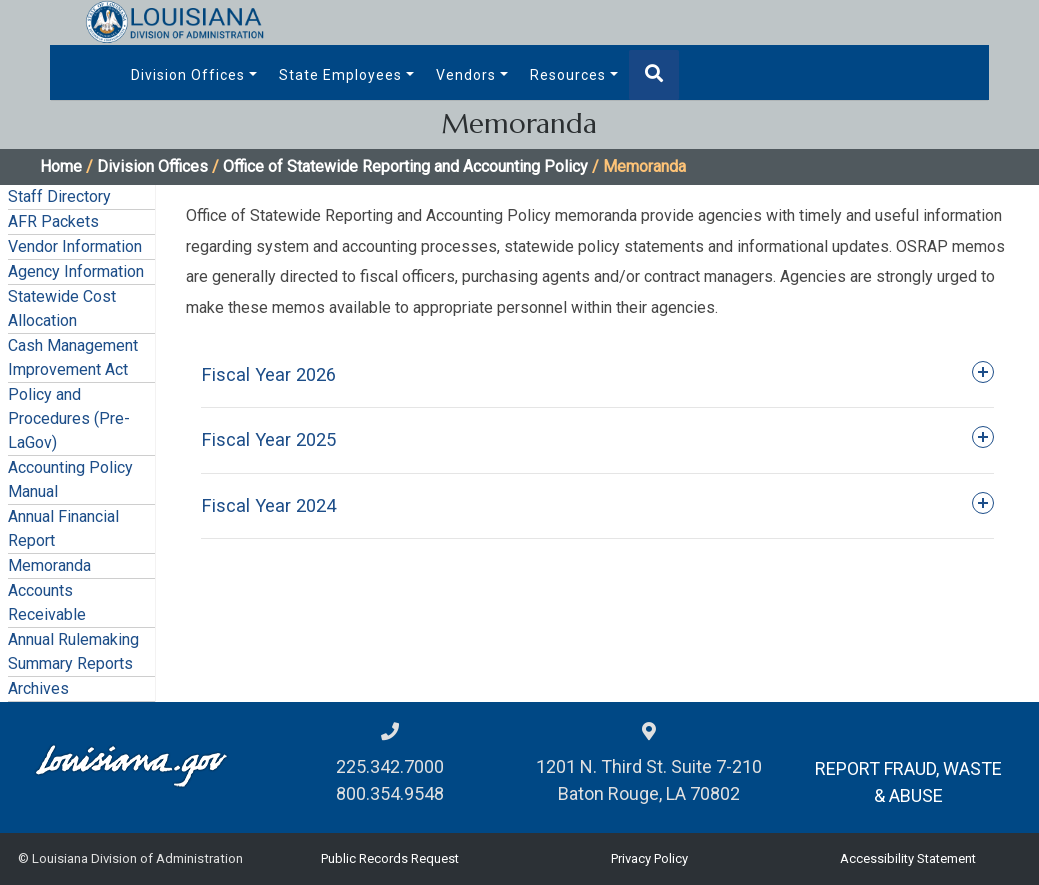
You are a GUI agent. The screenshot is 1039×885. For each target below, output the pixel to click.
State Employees (340, 75)
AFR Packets (53, 221)
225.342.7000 (390, 766)
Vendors (466, 75)
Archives (38, 688)
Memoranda (49, 565)
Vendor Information (75, 246)
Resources (568, 75)
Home (61, 166)
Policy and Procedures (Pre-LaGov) (69, 418)
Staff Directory (59, 196)
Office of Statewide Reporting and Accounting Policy (405, 166)
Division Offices (188, 75)
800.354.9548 (390, 793)
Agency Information (76, 271)
